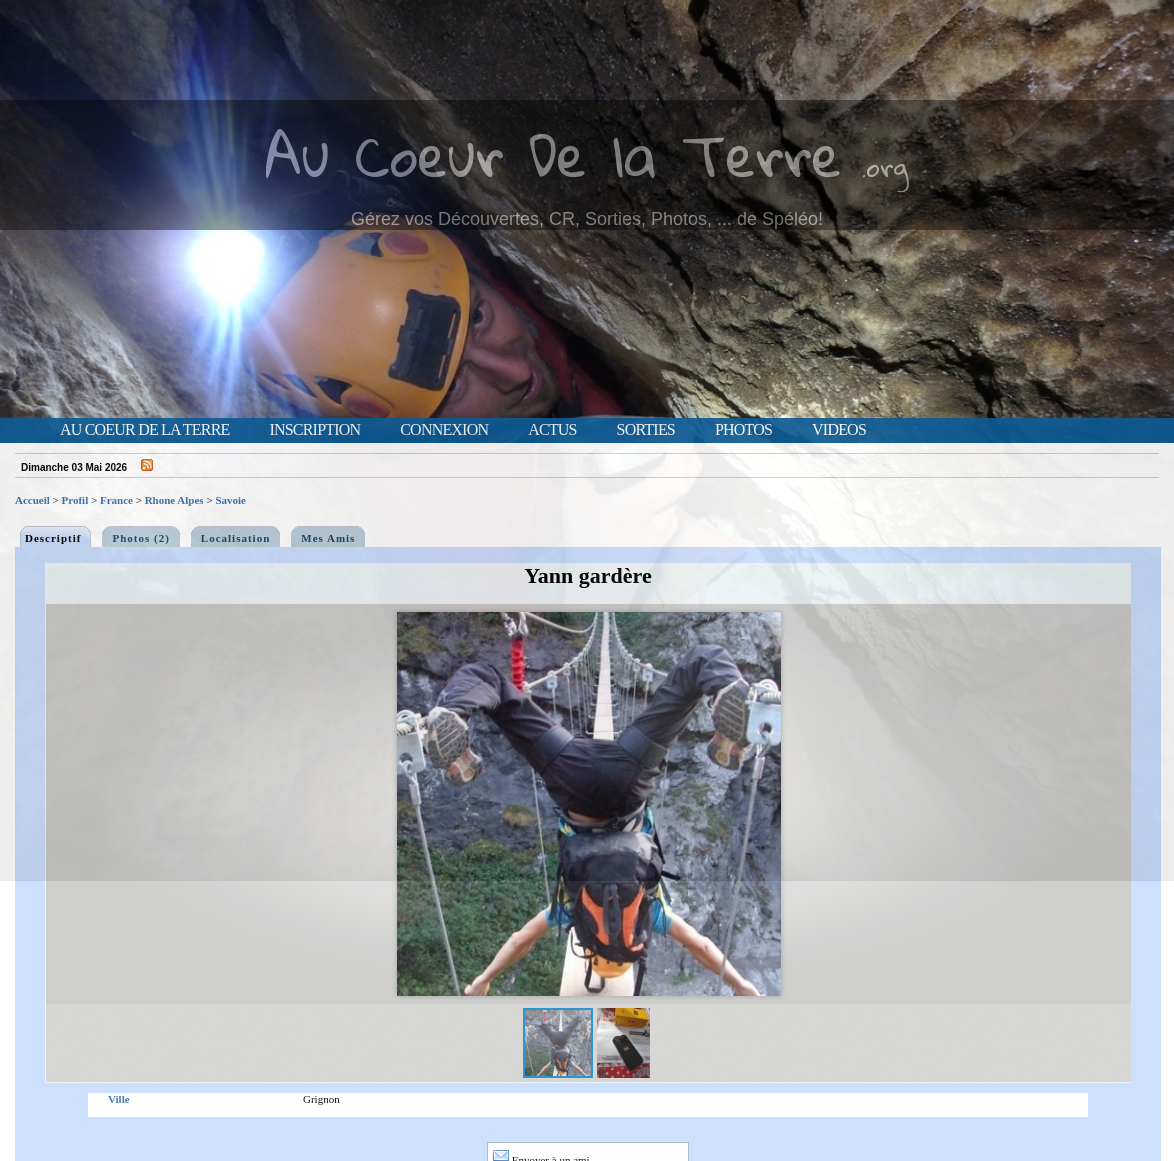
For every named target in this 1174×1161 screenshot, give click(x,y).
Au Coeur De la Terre (553, 154)
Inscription (314, 430)
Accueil (32, 500)
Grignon (321, 1099)
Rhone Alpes (174, 500)
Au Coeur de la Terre (144, 430)
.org (885, 166)
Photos (743, 430)
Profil (75, 500)
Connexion (444, 430)
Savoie (230, 500)
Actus (552, 430)
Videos (839, 430)
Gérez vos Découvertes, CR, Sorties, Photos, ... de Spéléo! (587, 219)
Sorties (646, 430)
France (116, 500)
